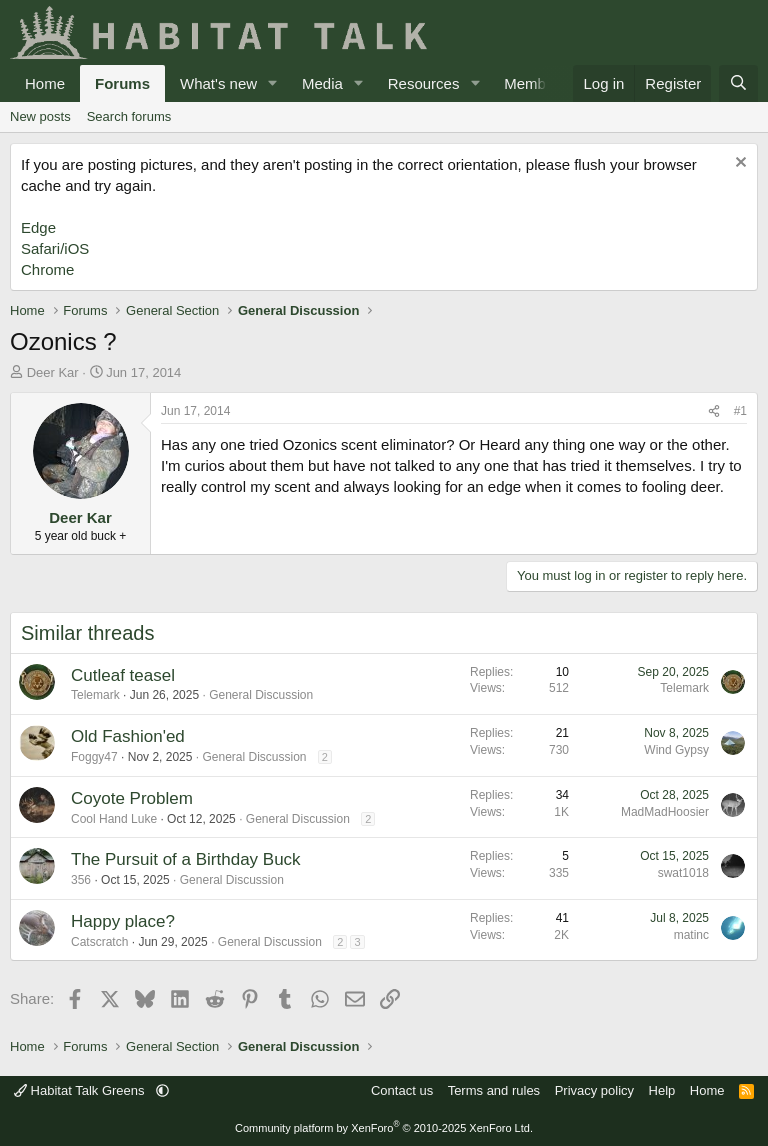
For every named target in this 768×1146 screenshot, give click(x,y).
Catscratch (99, 942)
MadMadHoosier (665, 812)
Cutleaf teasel (123, 675)
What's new (218, 83)
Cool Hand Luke (114, 819)
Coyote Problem (132, 798)
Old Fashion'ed (128, 736)
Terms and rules (494, 1090)
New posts (40, 116)
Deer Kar (53, 372)
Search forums (129, 116)
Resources (424, 83)
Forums (122, 83)
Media (322, 83)
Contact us (402, 1090)
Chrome (47, 269)
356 (81, 880)
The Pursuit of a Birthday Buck (186, 859)
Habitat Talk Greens (81, 1090)
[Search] (738, 83)
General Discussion (261, 695)
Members (535, 83)
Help (662, 1090)
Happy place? (123, 921)
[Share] (714, 411)
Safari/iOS (55, 248)
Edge (38, 227)
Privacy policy (594, 1090)
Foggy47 (94, 757)
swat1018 (683, 873)
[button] (273, 83)
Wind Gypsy (676, 750)
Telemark (95, 695)
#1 (740, 411)
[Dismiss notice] (738, 164)
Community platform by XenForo (384, 1128)
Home (45, 83)
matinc (691, 935)
